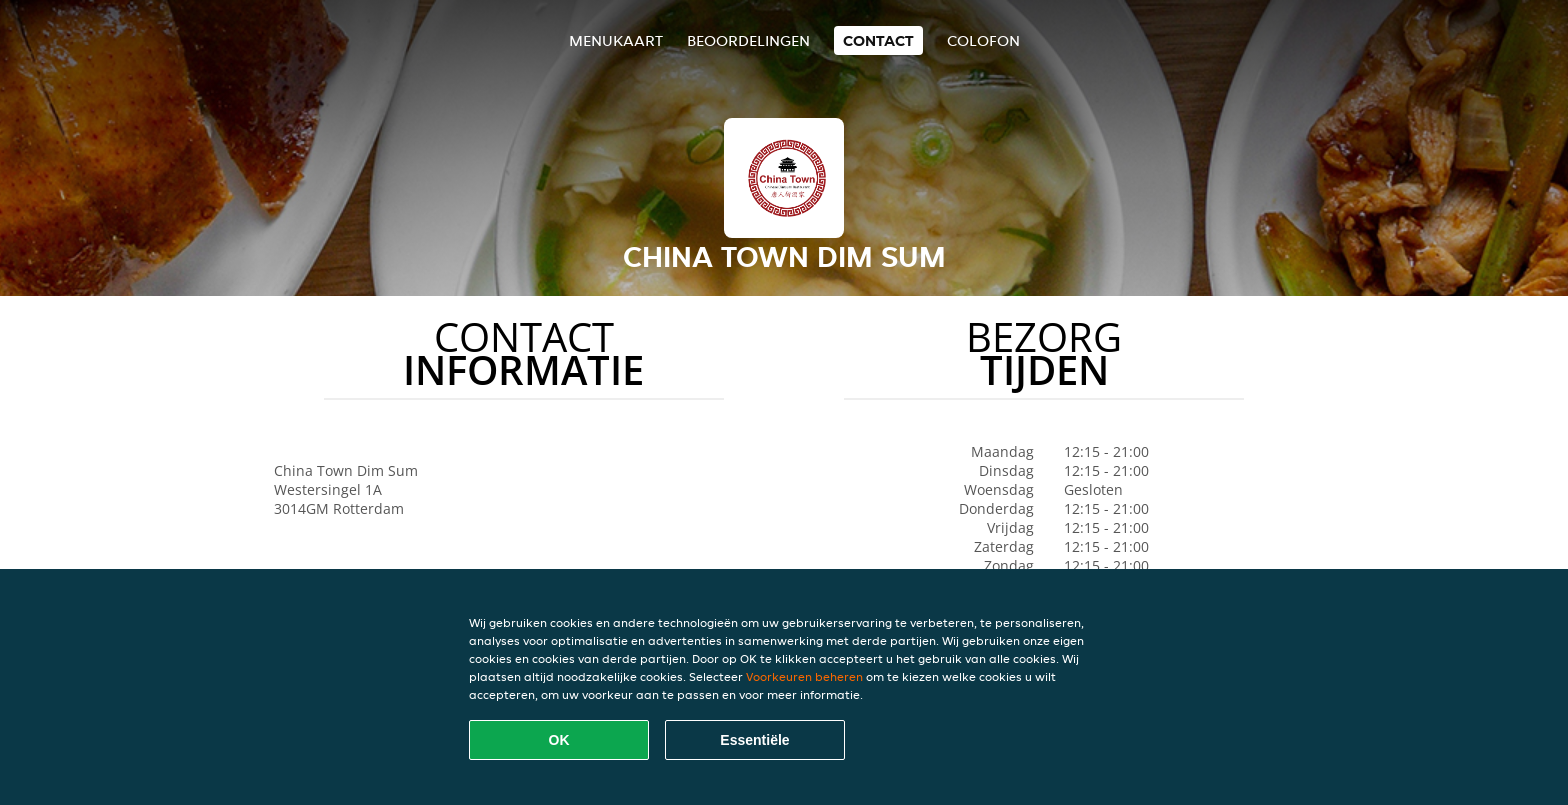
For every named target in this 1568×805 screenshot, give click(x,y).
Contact (878, 40)
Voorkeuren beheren (804, 676)
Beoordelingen (748, 40)
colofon (983, 40)
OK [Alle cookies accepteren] (559, 740)
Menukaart (616, 40)
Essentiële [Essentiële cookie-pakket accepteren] (754, 740)
